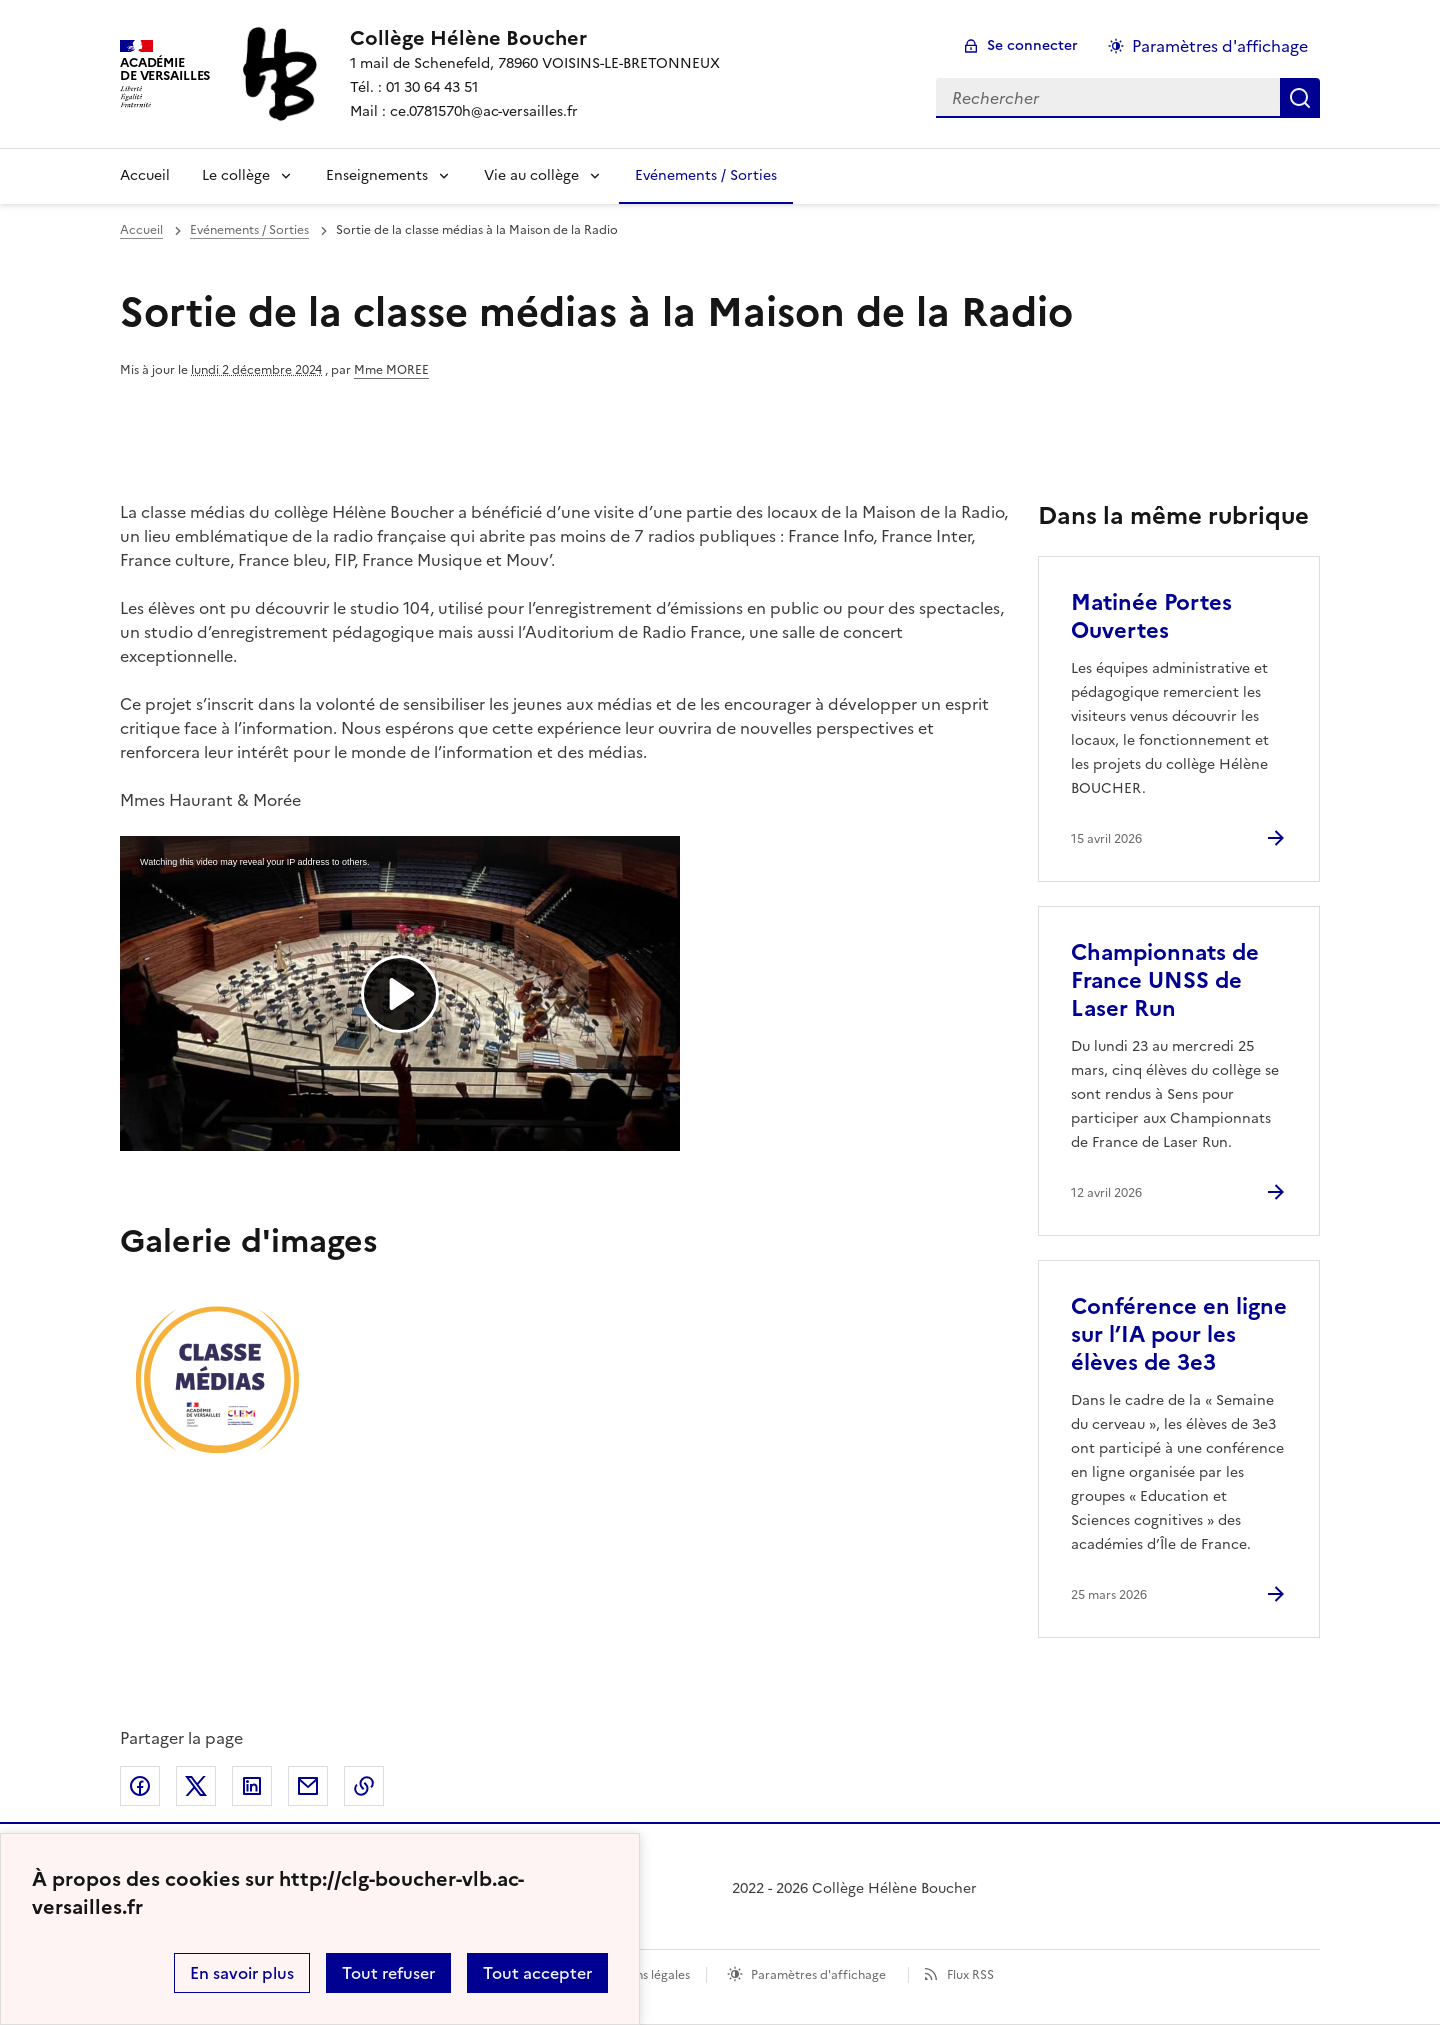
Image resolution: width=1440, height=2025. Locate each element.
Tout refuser (388, 1973)
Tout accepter (537, 1973)
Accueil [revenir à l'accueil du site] (141, 230)
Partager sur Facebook (140, 1786)
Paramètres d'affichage (818, 1975)
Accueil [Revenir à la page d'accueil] (145, 175)
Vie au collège (531, 175)
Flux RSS (970, 1975)
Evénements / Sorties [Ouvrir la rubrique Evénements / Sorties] (706, 175)
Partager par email (308, 1786)
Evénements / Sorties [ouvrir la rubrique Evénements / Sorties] (249, 230)
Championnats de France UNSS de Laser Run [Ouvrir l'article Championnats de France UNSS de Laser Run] (1165, 980)
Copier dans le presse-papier (364, 1786)
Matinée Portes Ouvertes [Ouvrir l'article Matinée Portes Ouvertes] (1151, 616)
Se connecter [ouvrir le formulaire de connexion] (1032, 45)
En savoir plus (242, 1973)
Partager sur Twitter (196, 1786)
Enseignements (377, 175)
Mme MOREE (391, 370)
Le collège (236, 175)
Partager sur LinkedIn (252, 1786)
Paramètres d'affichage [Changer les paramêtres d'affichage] (1220, 46)
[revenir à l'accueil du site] (535, 38)
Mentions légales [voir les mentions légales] (642, 1975)
